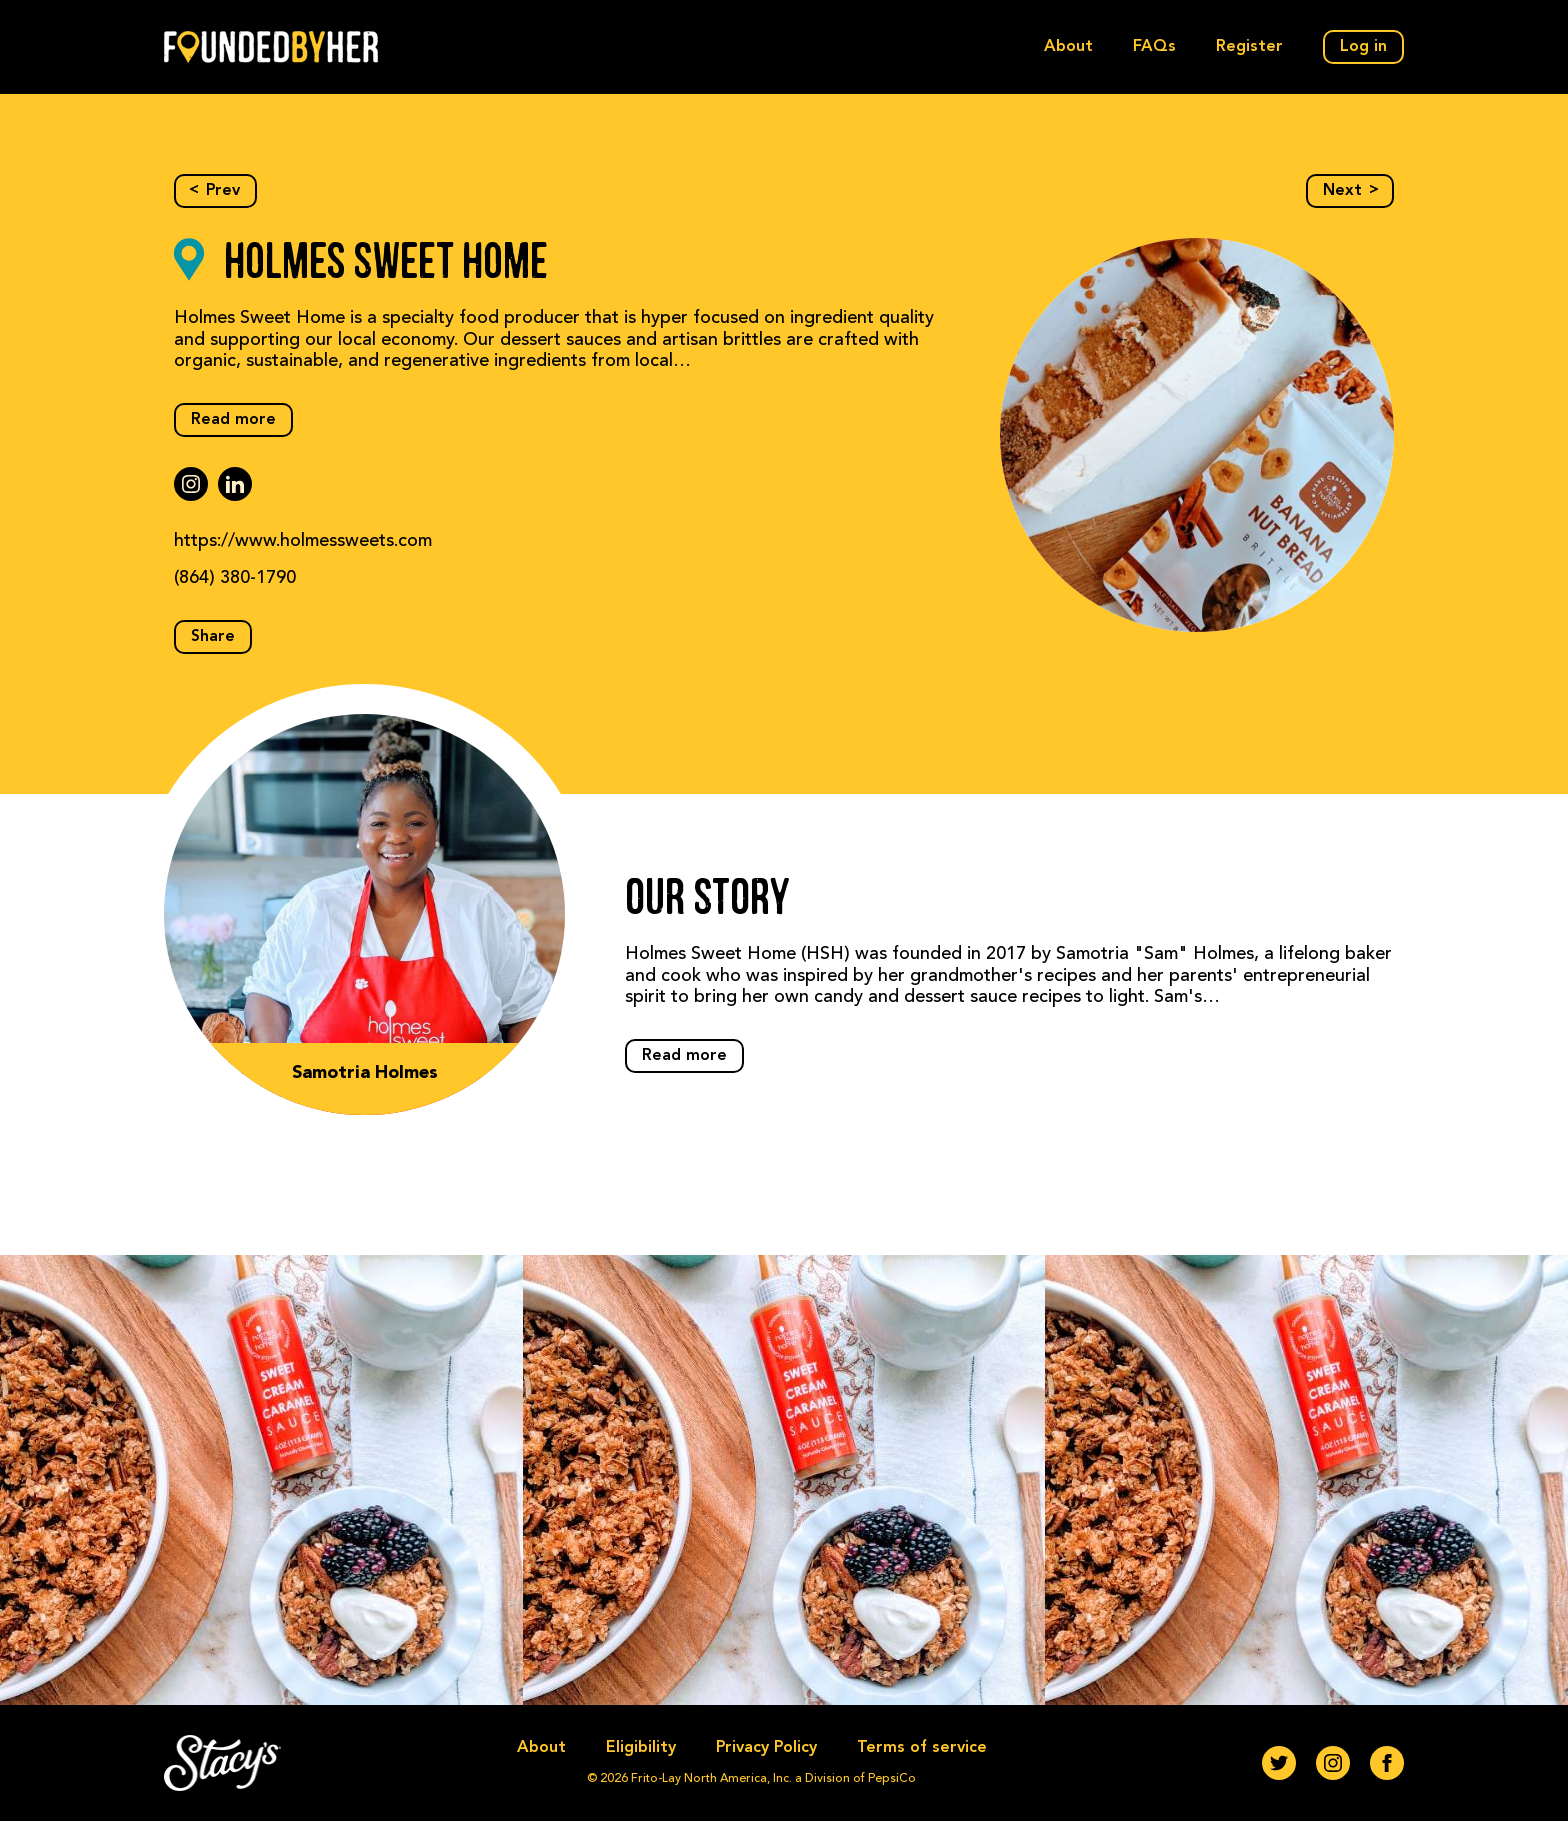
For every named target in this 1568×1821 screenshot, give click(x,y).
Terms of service (922, 1748)
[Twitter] (1279, 1763)
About (1068, 47)
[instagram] (191, 484)
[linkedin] (235, 484)
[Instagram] (1333, 1763)
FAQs (1154, 47)
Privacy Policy (766, 1748)
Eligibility (641, 1748)
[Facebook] (1387, 1763)
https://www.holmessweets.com (303, 541)
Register (1249, 47)
